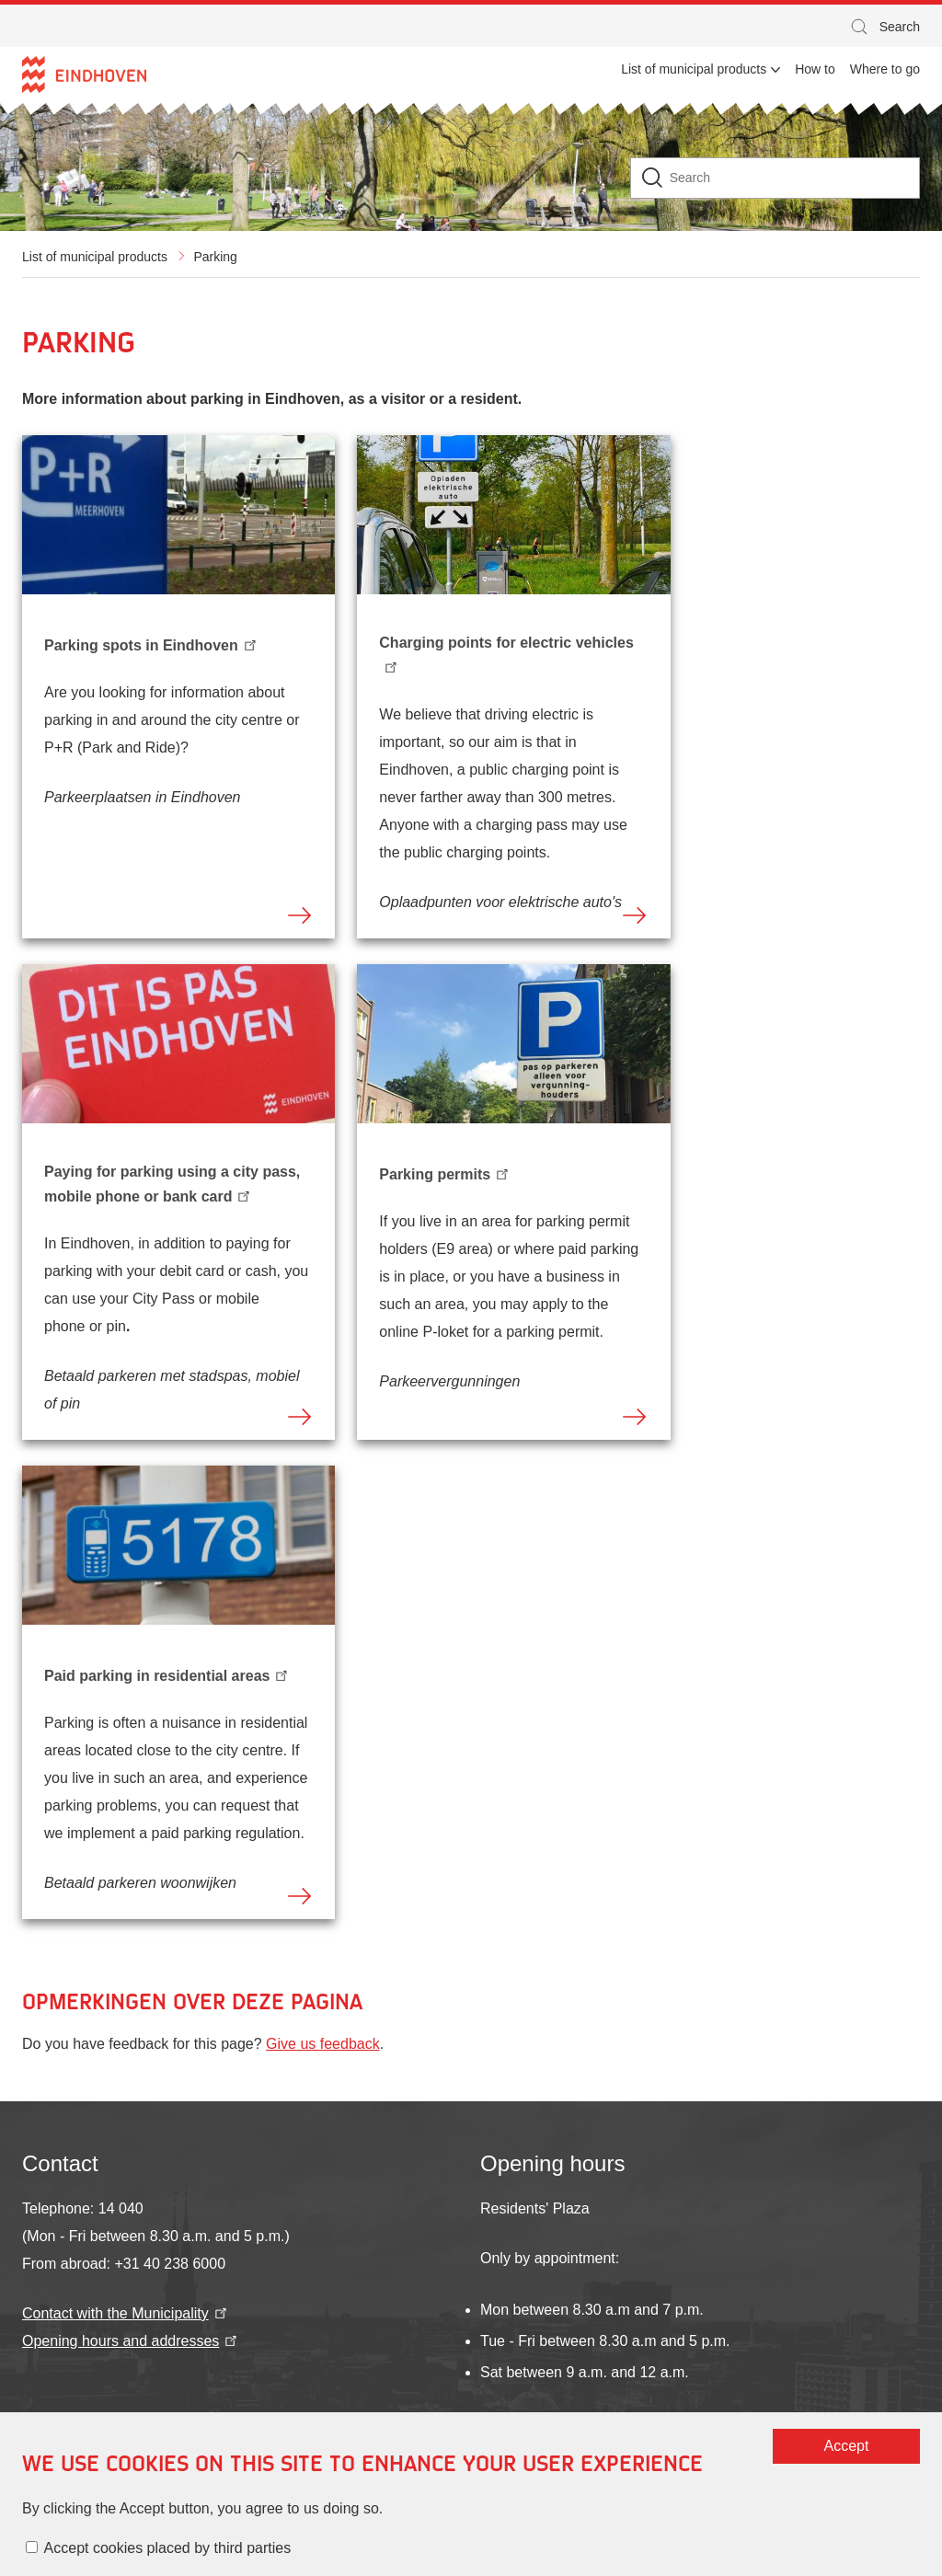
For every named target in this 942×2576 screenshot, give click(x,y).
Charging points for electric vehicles (506, 654)
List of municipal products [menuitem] (693, 69)
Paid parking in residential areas (167, 1673)
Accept (634, 2468)
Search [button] (884, 29)
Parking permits (445, 1171)
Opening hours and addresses (131, 2341)
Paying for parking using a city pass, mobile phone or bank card (172, 1184)
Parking (214, 256)
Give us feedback (323, 2044)
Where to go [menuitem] (885, 69)
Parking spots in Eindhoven (151, 642)
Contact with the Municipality (126, 2313)
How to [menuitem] (815, 69)
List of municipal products (94, 256)
